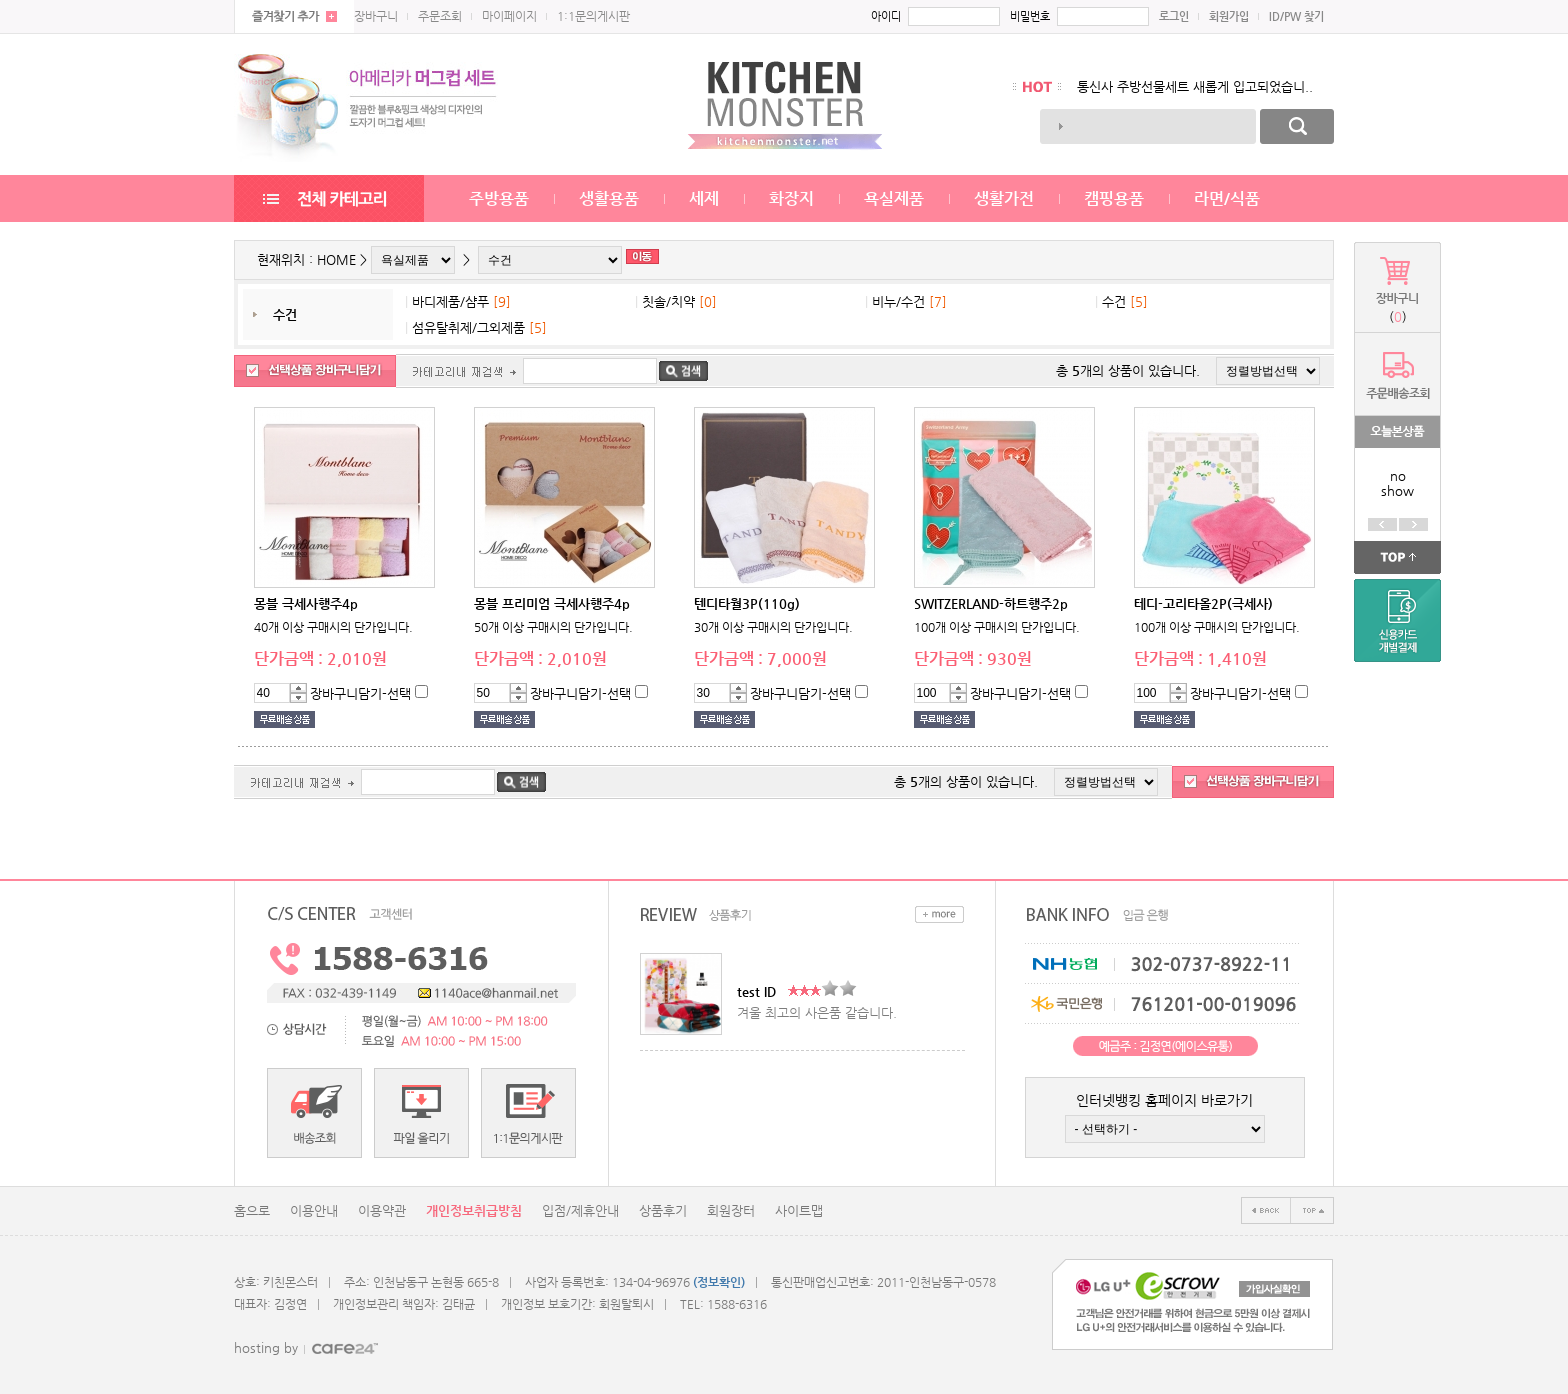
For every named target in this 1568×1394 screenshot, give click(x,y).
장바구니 (376, 16)
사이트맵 (799, 1210)
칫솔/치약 (668, 301)
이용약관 (382, 1210)
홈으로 (252, 1210)
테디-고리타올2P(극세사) (1203, 603)
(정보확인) (719, 1282)
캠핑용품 (1114, 198)
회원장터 (731, 1210)
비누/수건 (898, 301)
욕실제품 (894, 198)
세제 (704, 198)
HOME (336, 259)
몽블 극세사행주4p (306, 603)
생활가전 (1004, 198)
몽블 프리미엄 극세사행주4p (552, 603)
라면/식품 (1227, 198)
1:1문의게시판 (593, 16)
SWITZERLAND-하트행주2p (991, 603)
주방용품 (499, 198)
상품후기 (663, 1210)
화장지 (791, 198)
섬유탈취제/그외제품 (468, 327)
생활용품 (609, 198)
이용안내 (314, 1210)
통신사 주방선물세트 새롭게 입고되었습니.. (1195, 86)
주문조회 (440, 16)
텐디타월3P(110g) (747, 603)
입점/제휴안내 (580, 1210)
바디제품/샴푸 (450, 301)
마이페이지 (509, 16)
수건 (285, 314)
